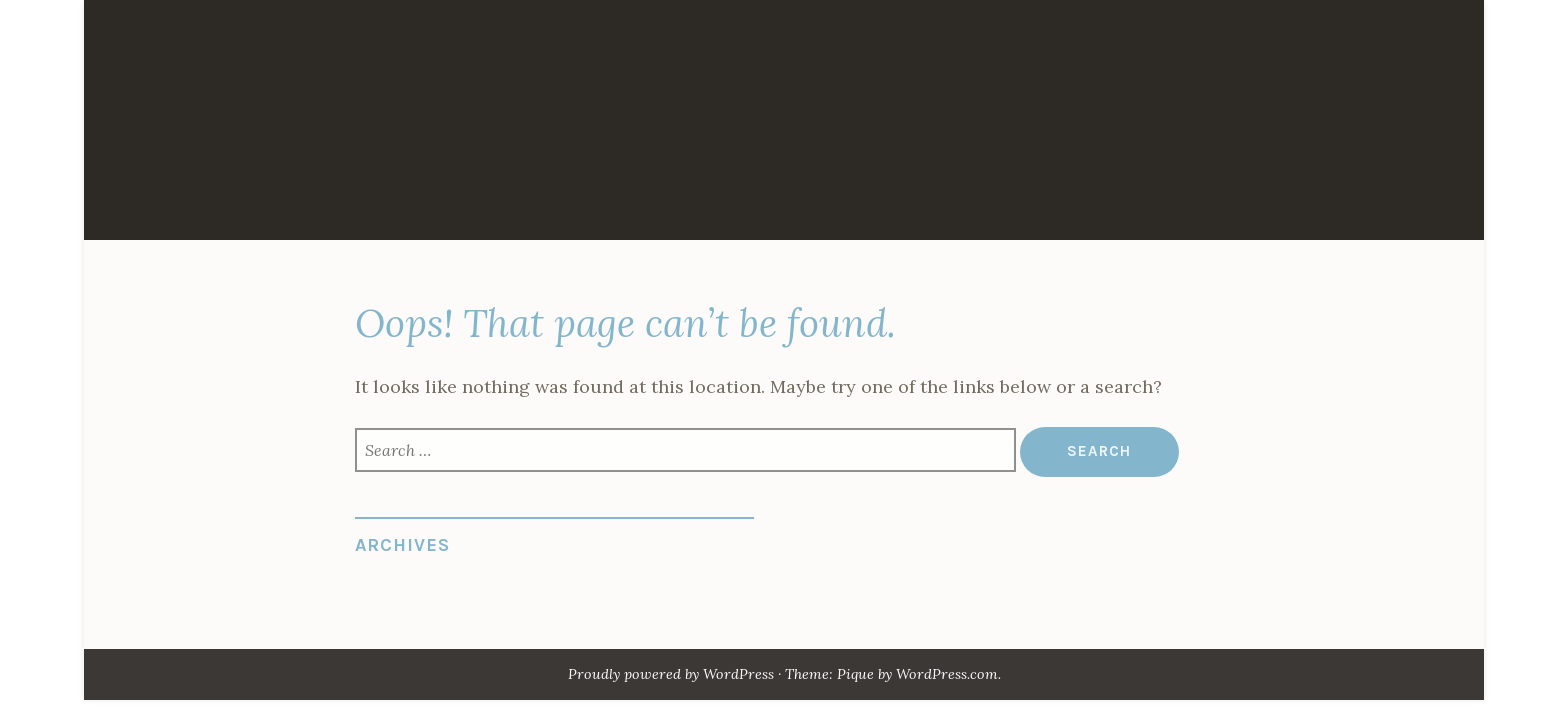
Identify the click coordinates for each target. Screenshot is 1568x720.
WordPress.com (947, 674)
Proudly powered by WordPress (671, 674)
